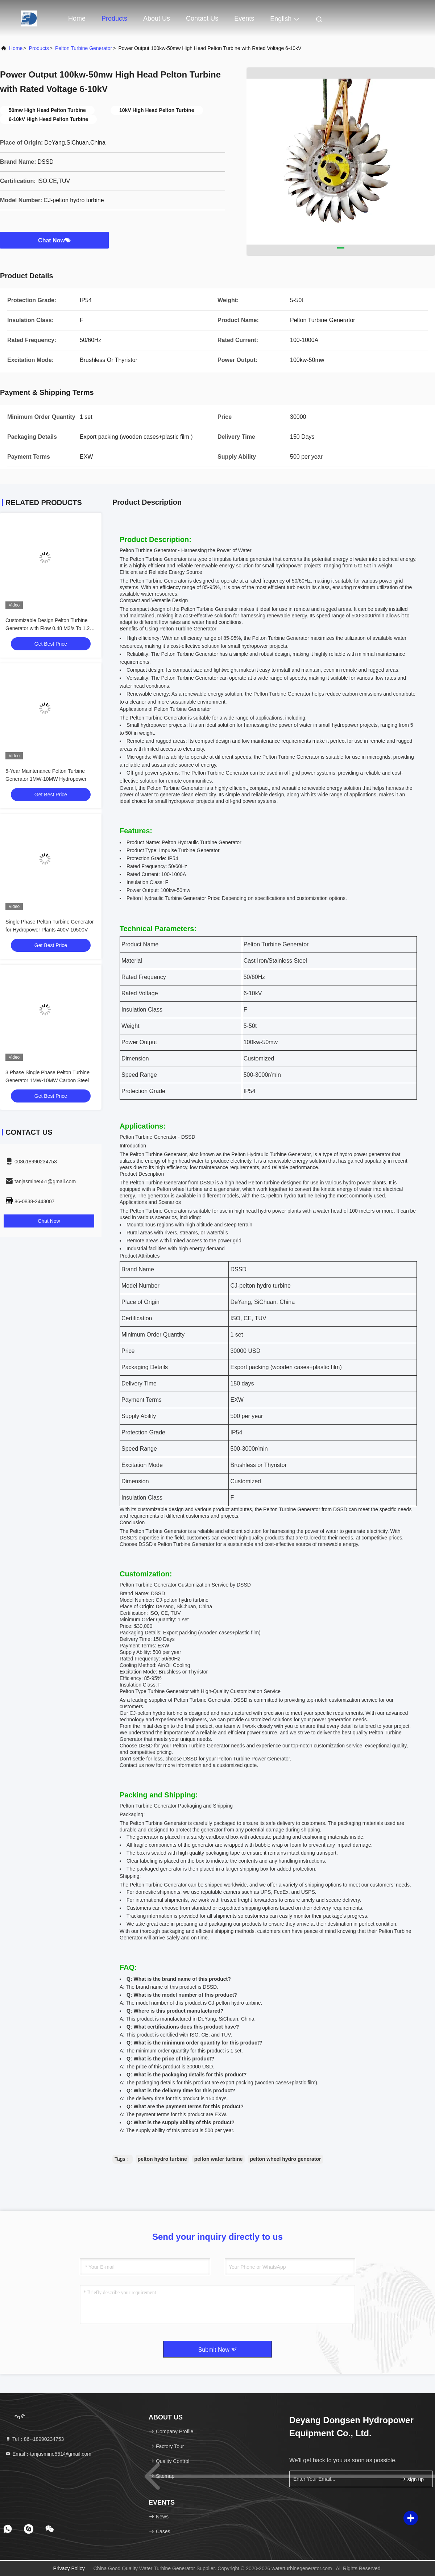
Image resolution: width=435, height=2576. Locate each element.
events (244, 18)
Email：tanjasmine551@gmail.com (48, 2454)
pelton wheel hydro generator (285, 2159)
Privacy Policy (69, 2568)
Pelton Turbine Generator (83, 48)
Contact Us (202, 18)
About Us (156, 18)
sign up (412, 2479)
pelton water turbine (218, 2159)
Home (77, 18)
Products (114, 18)
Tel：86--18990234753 (34, 2439)
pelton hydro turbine (162, 2159)
